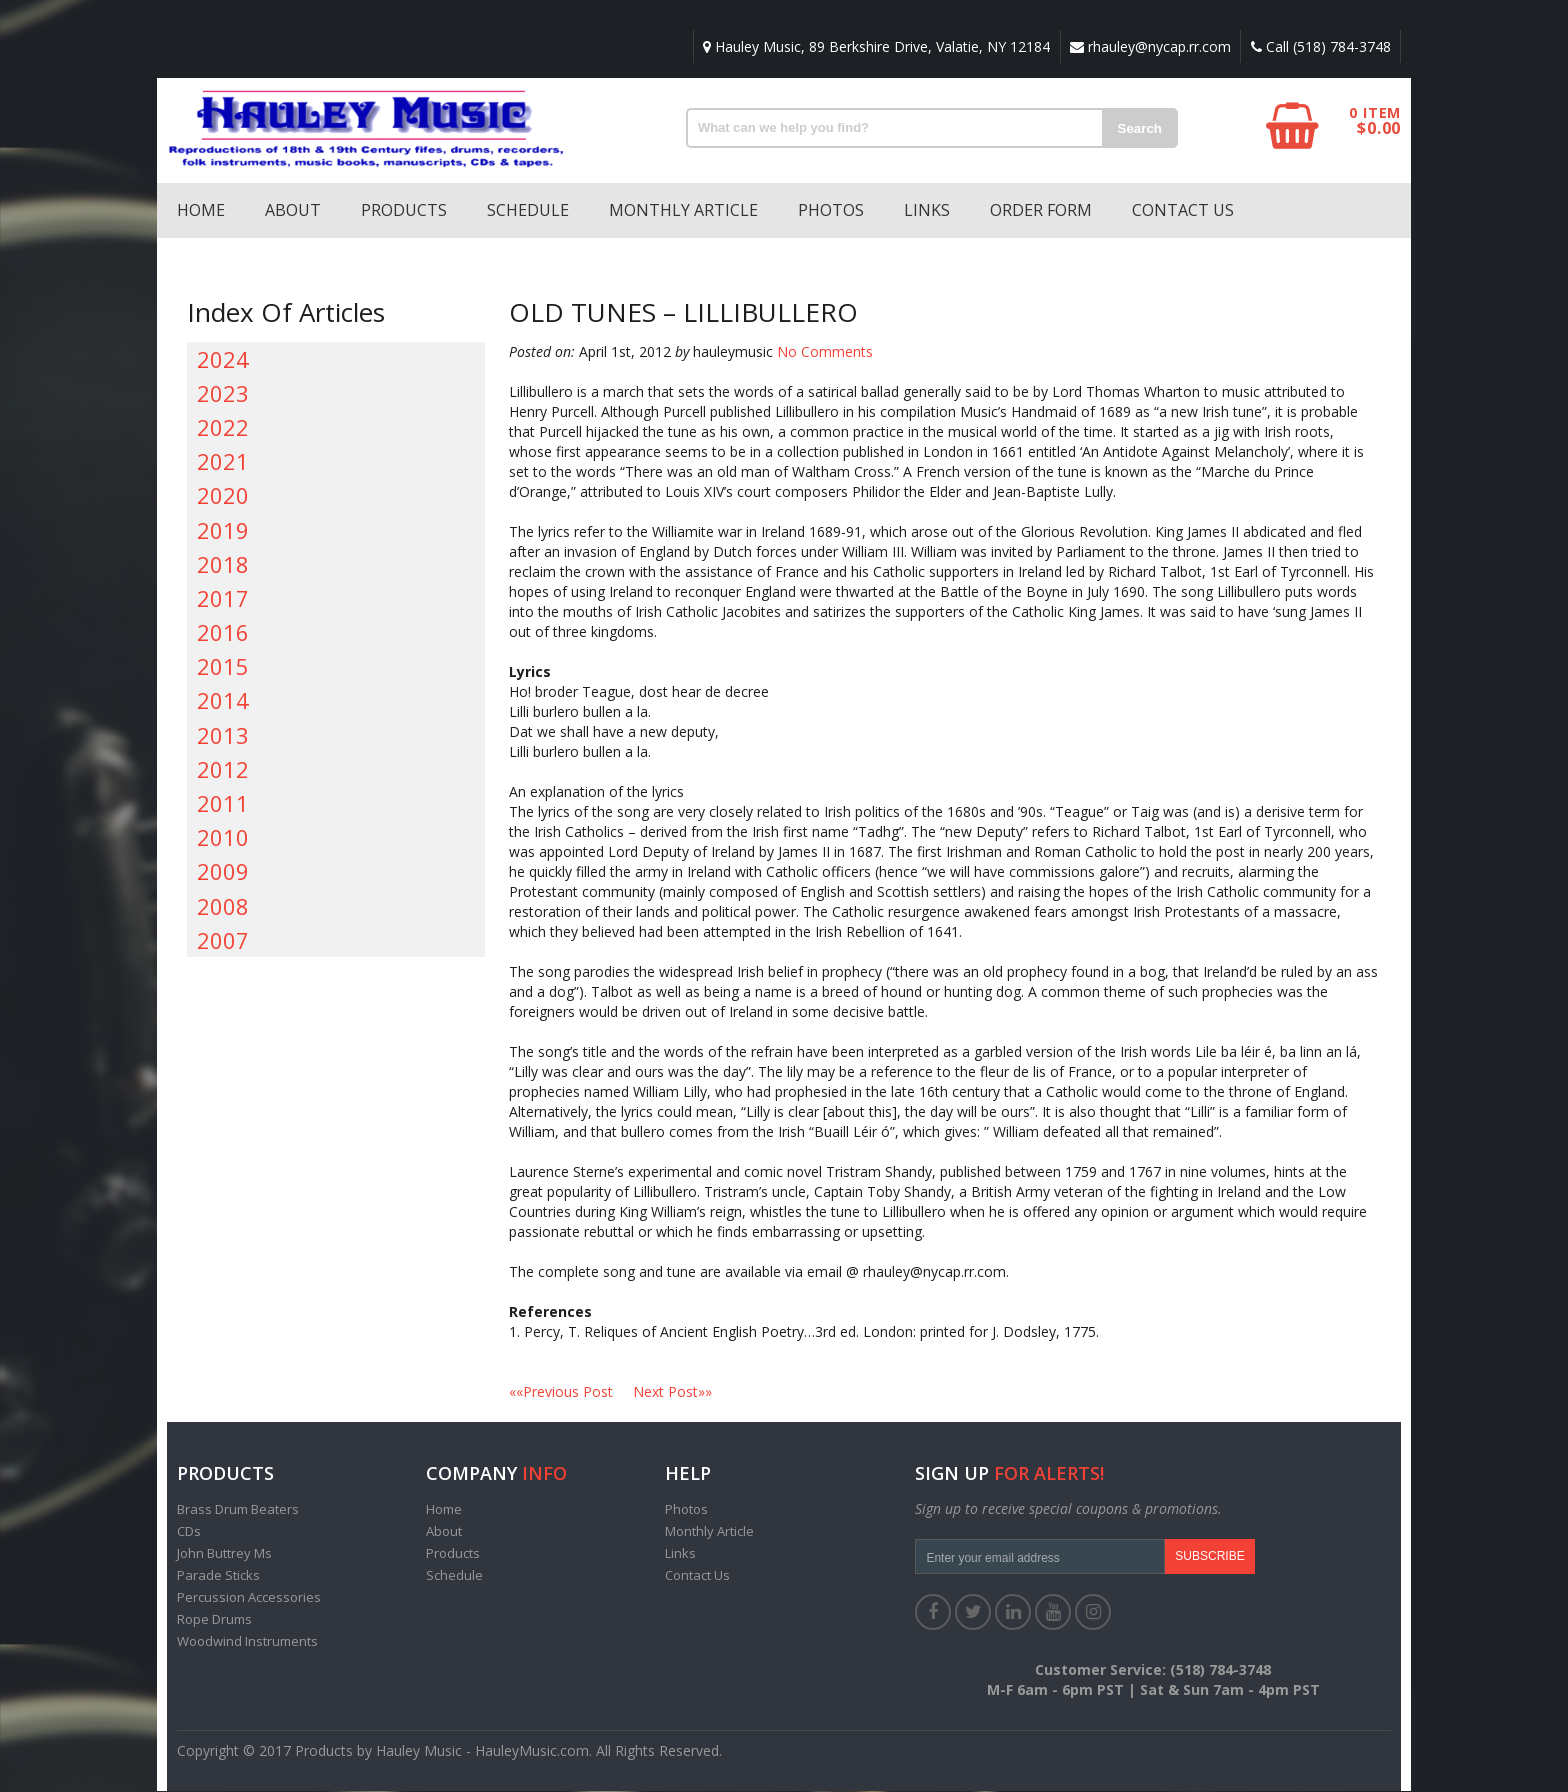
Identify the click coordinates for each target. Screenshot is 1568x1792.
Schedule (528, 211)
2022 (223, 428)
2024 (223, 360)
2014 (223, 701)
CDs (189, 1532)
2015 (223, 667)
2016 (223, 633)
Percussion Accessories (249, 1598)
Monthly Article (683, 211)
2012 (223, 770)
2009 (223, 872)
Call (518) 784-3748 (1320, 46)
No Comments (825, 352)
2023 (223, 394)
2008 (223, 907)
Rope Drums (214, 1620)
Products (404, 211)
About (293, 211)
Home (201, 211)
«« (571, 1392)
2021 (223, 462)
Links (927, 211)
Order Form (1041, 211)
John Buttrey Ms (224, 1554)
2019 (223, 531)
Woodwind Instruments (247, 1642)
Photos (831, 211)
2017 (223, 599)
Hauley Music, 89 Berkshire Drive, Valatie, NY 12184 (873, 46)
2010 (223, 838)
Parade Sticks (218, 1576)
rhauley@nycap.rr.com (1148, 46)
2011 (223, 804)
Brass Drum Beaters (238, 1510)
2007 (223, 941)
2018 (223, 565)
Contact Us (1183, 211)
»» (672, 1392)
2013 (223, 736)
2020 (223, 496)
